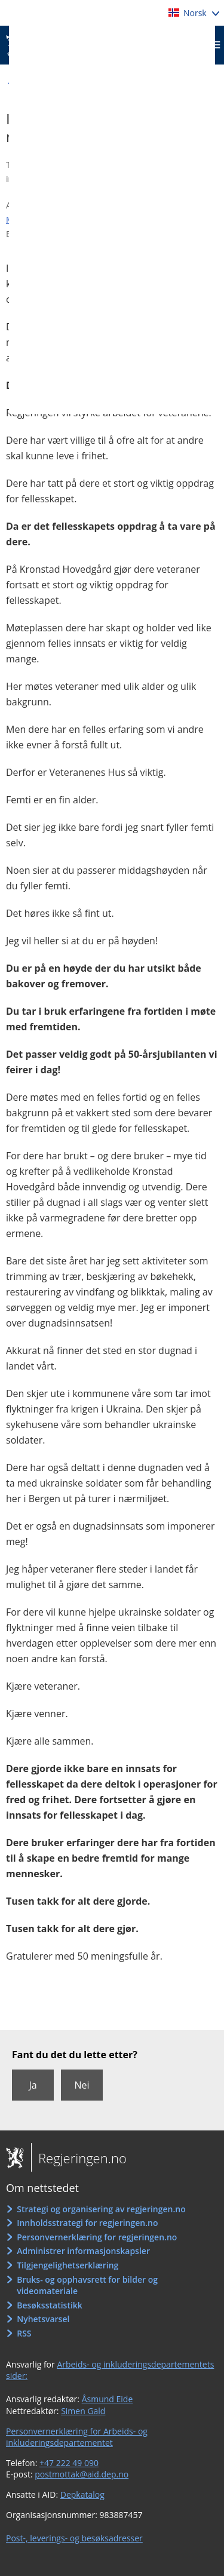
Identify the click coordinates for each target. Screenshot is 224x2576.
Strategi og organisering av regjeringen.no (101, 2209)
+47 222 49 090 (69, 2462)
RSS (24, 2333)
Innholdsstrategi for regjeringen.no (87, 2222)
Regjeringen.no (79, 2158)
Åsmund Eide (107, 2399)
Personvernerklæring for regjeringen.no (97, 2237)
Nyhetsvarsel (43, 2319)
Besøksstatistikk (49, 2305)
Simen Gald (83, 2411)
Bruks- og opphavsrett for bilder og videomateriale (87, 2285)
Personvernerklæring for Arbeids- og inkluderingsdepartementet (77, 2437)
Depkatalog (82, 2494)
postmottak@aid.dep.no (81, 2474)
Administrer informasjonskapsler (83, 2250)
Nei (81, 2085)
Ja (32, 2085)
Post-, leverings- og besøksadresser (74, 2538)
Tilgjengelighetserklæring (67, 2265)
